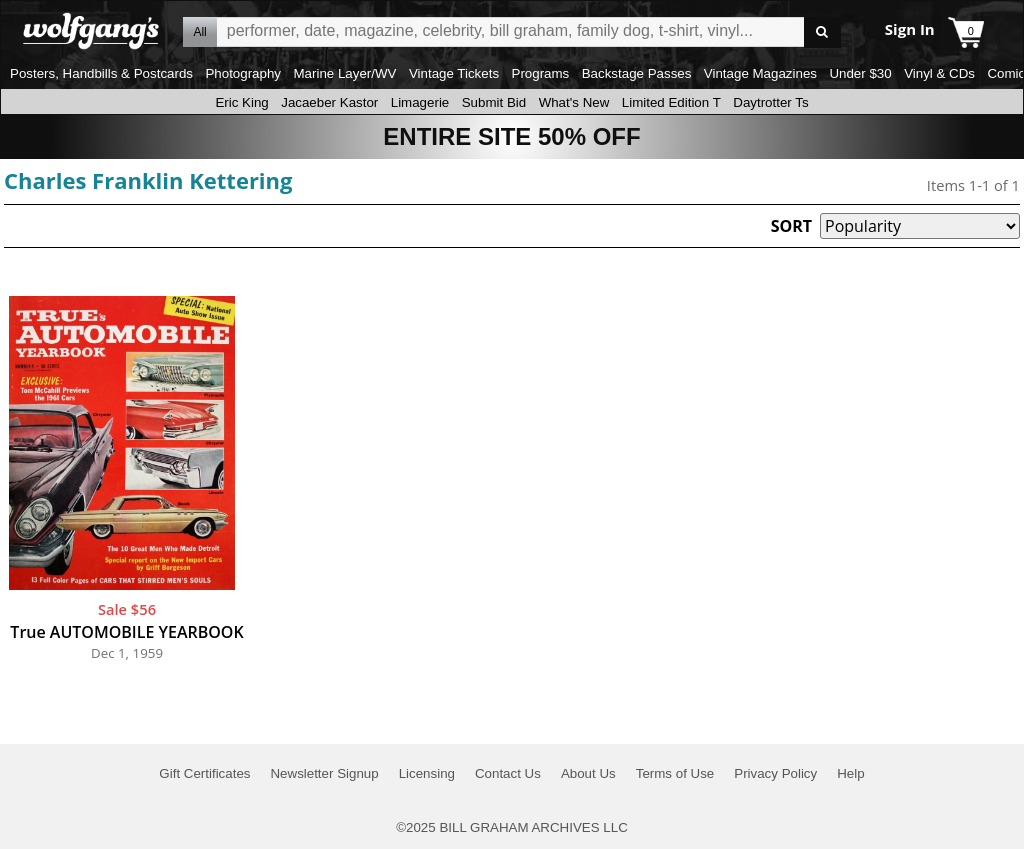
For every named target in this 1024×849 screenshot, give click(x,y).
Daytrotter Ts (770, 102)
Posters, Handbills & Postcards (101, 73)
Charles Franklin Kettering (148, 180)
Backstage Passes (637, 73)
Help (850, 773)
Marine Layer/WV (344, 73)
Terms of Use (675, 773)
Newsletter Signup (324, 773)
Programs (541, 73)
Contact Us (508, 773)
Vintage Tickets (454, 73)
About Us (588, 773)
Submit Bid (494, 102)
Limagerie (420, 102)
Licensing (427, 773)
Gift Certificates (204, 773)
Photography (243, 73)
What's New (574, 102)
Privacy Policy (775, 773)
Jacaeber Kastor (329, 102)
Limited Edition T (671, 102)
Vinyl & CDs (939, 73)
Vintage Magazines (760, 73)
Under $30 (860, 73)
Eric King (241, 102)
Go (822, 32)
